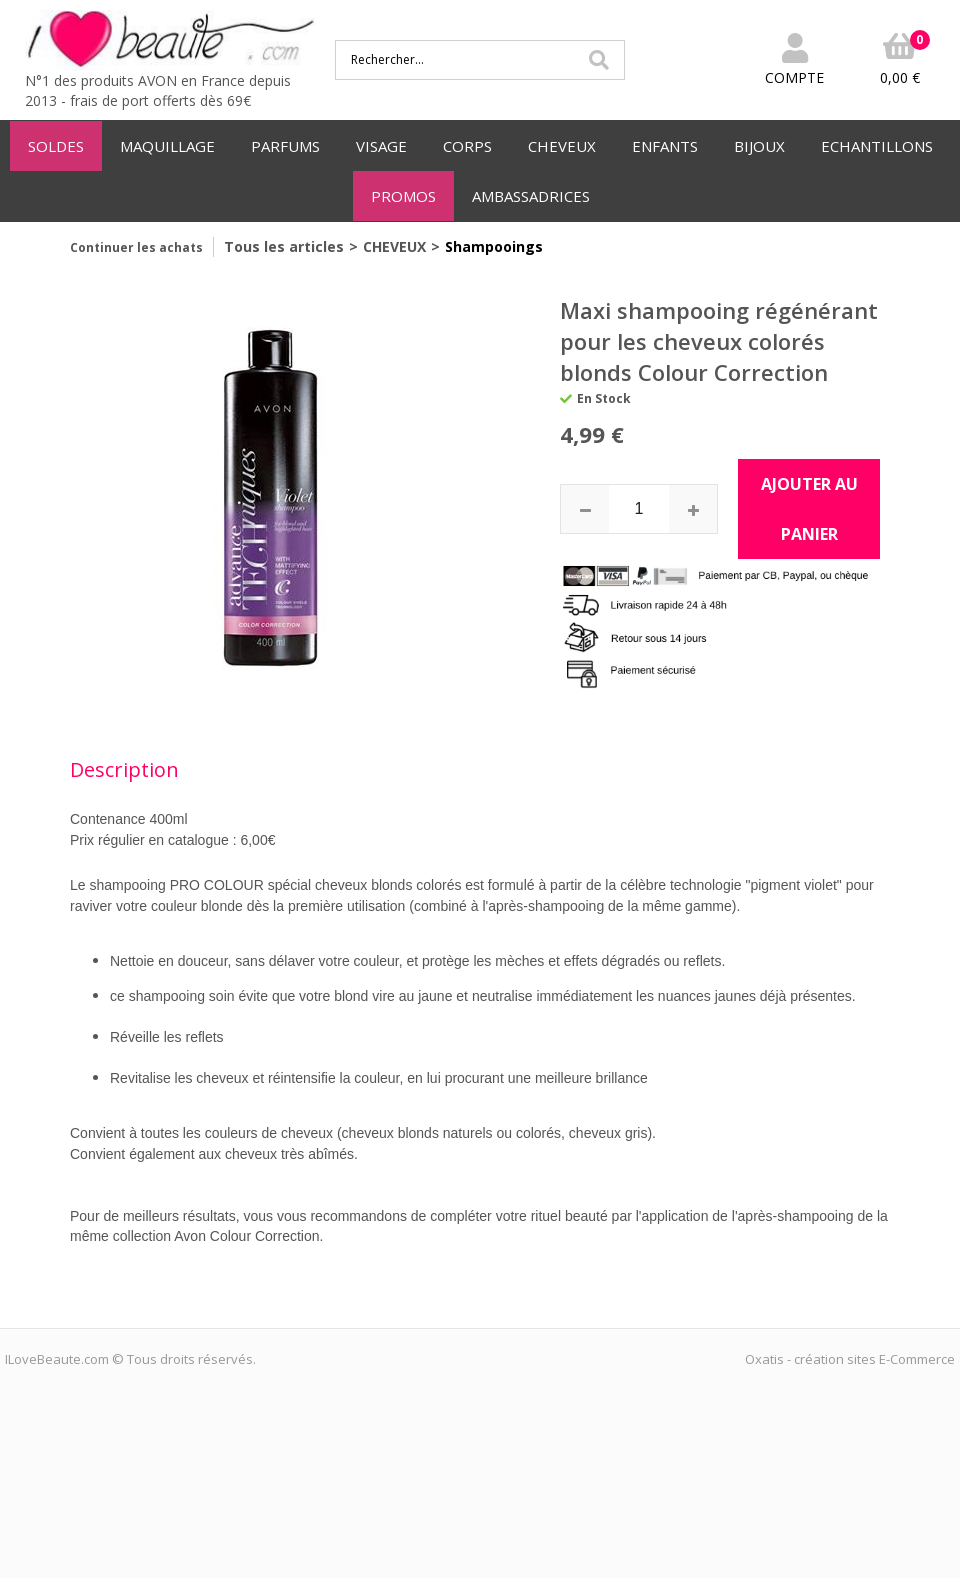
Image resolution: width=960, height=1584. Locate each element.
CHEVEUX (562, 146)
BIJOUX (759, 146)
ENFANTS (665, 146)
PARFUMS (285, 146)
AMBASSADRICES (531, 196)
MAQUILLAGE (167, 146)
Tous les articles (284, 246)
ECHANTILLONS (877, 146)
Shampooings (494, 246)
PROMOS (403, 196)
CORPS (467, 146)
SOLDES (56, 146)
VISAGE (381, 146)
